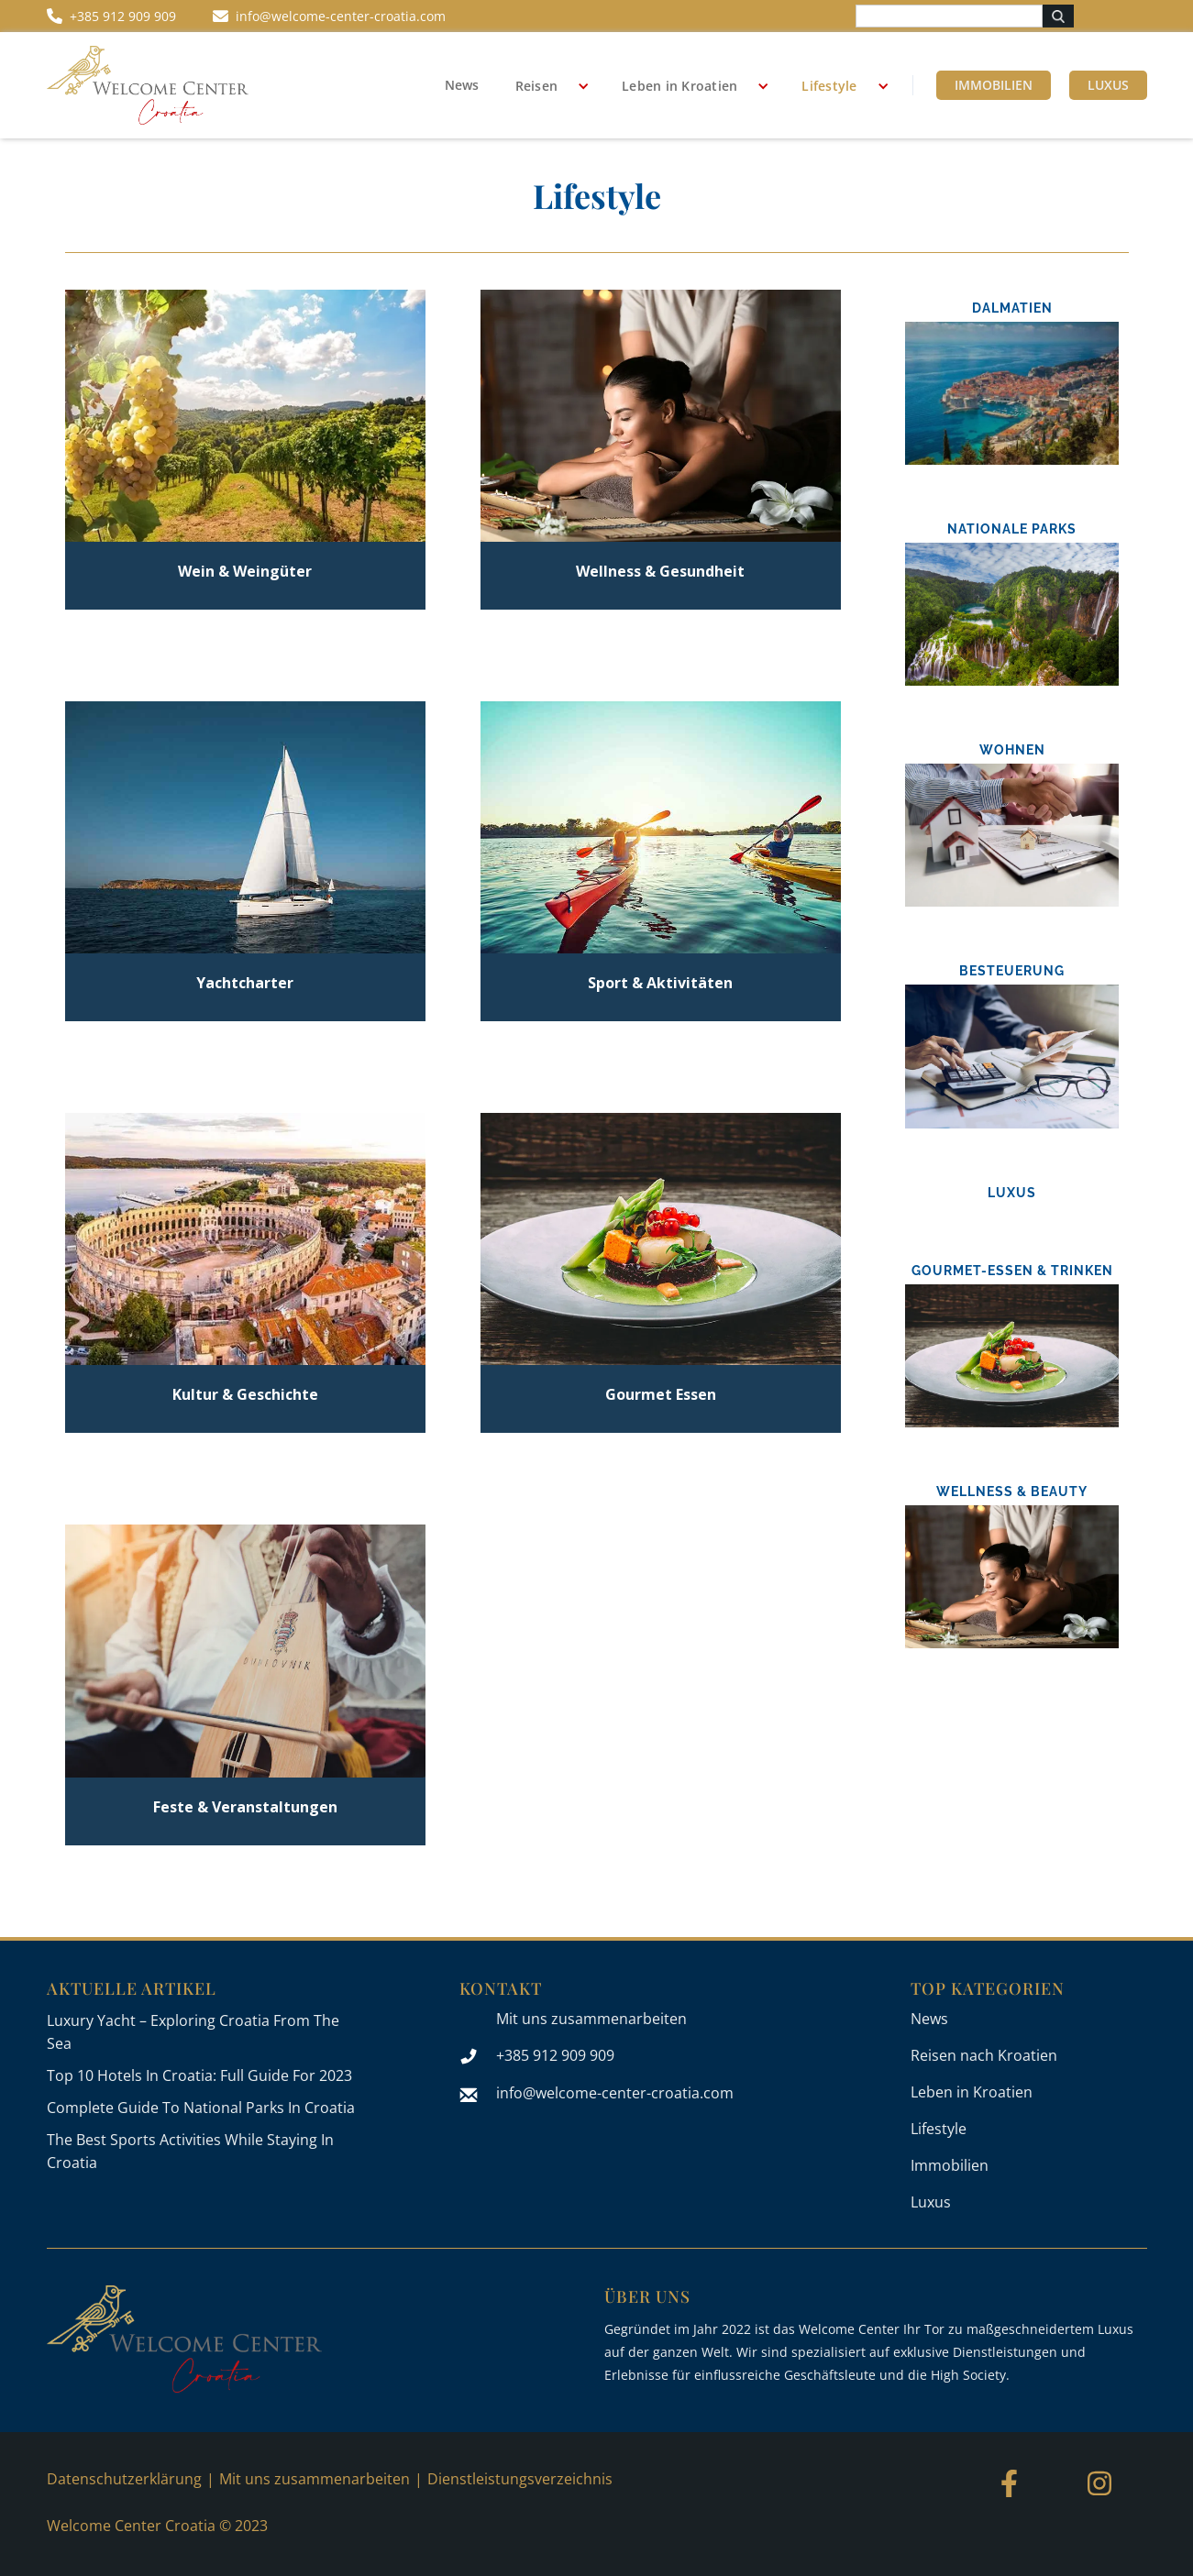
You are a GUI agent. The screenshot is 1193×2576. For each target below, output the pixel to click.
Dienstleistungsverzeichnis (520, 2479)
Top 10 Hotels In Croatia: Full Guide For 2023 (199, 2075)
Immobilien (994, 85)
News (462, 85)
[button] (546, 86)
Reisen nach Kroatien (984, 2055)
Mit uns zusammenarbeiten (591, 2019)
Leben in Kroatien (679, 85)
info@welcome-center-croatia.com (615, 2093)
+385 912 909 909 (555, 2055)
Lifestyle (828, 85)
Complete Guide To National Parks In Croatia (201, 2107)
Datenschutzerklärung (124, 2479)
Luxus (1108, 85)
